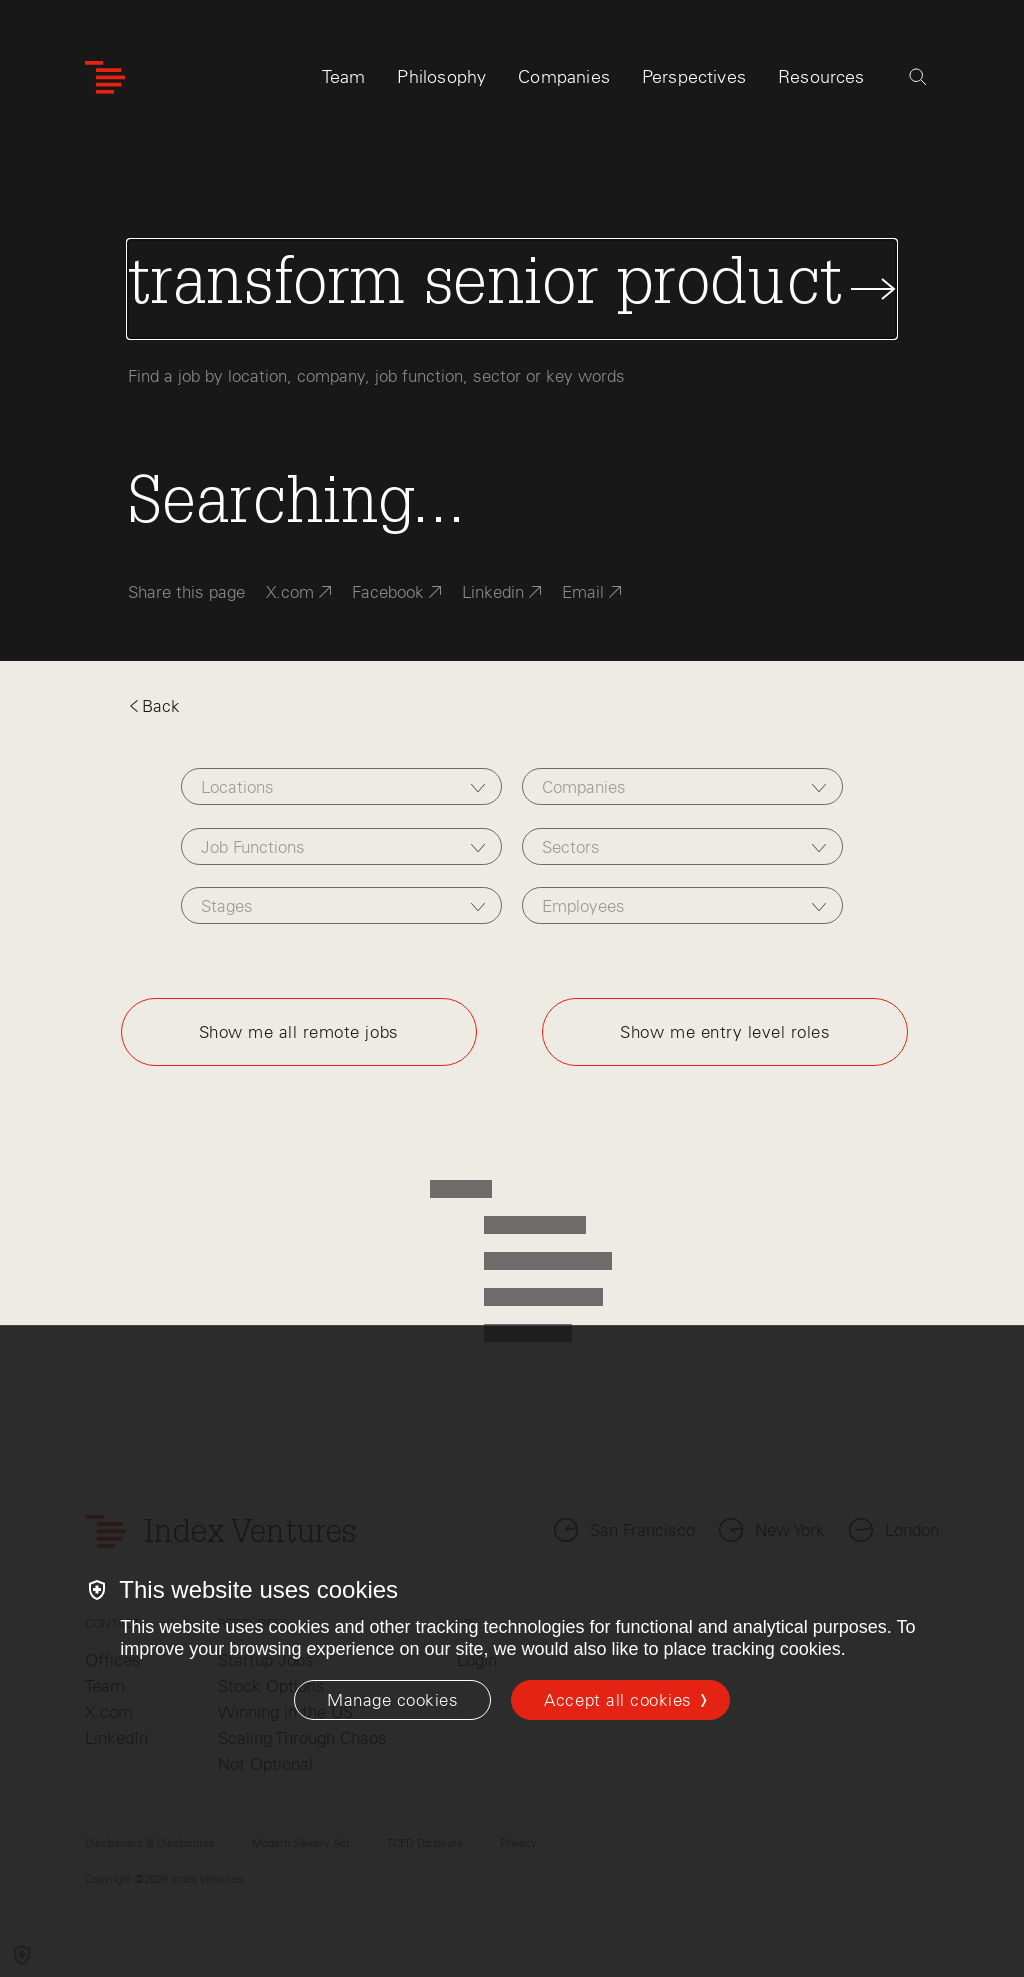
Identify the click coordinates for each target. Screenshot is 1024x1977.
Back (154, 706)
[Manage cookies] (392, 1700)
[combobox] (341, 786)
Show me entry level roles (725, 1032)
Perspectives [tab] (694, 77)
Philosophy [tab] (441, 77)
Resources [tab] (821, 77)
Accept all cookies (617, 1700)
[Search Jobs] (512, 289)
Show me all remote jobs (299, 1032)
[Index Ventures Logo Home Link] (105, 77)
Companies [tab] (564, 77)
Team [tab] (344, 77)
